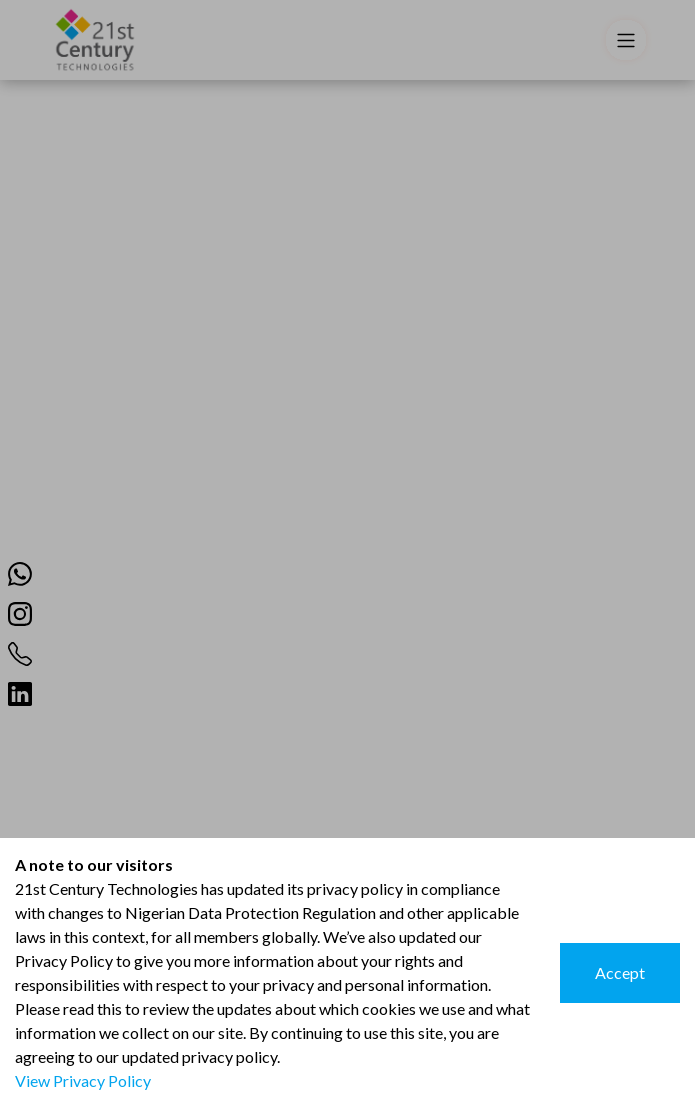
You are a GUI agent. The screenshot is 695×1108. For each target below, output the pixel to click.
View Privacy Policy (83, 1080)
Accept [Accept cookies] (620, 972)
